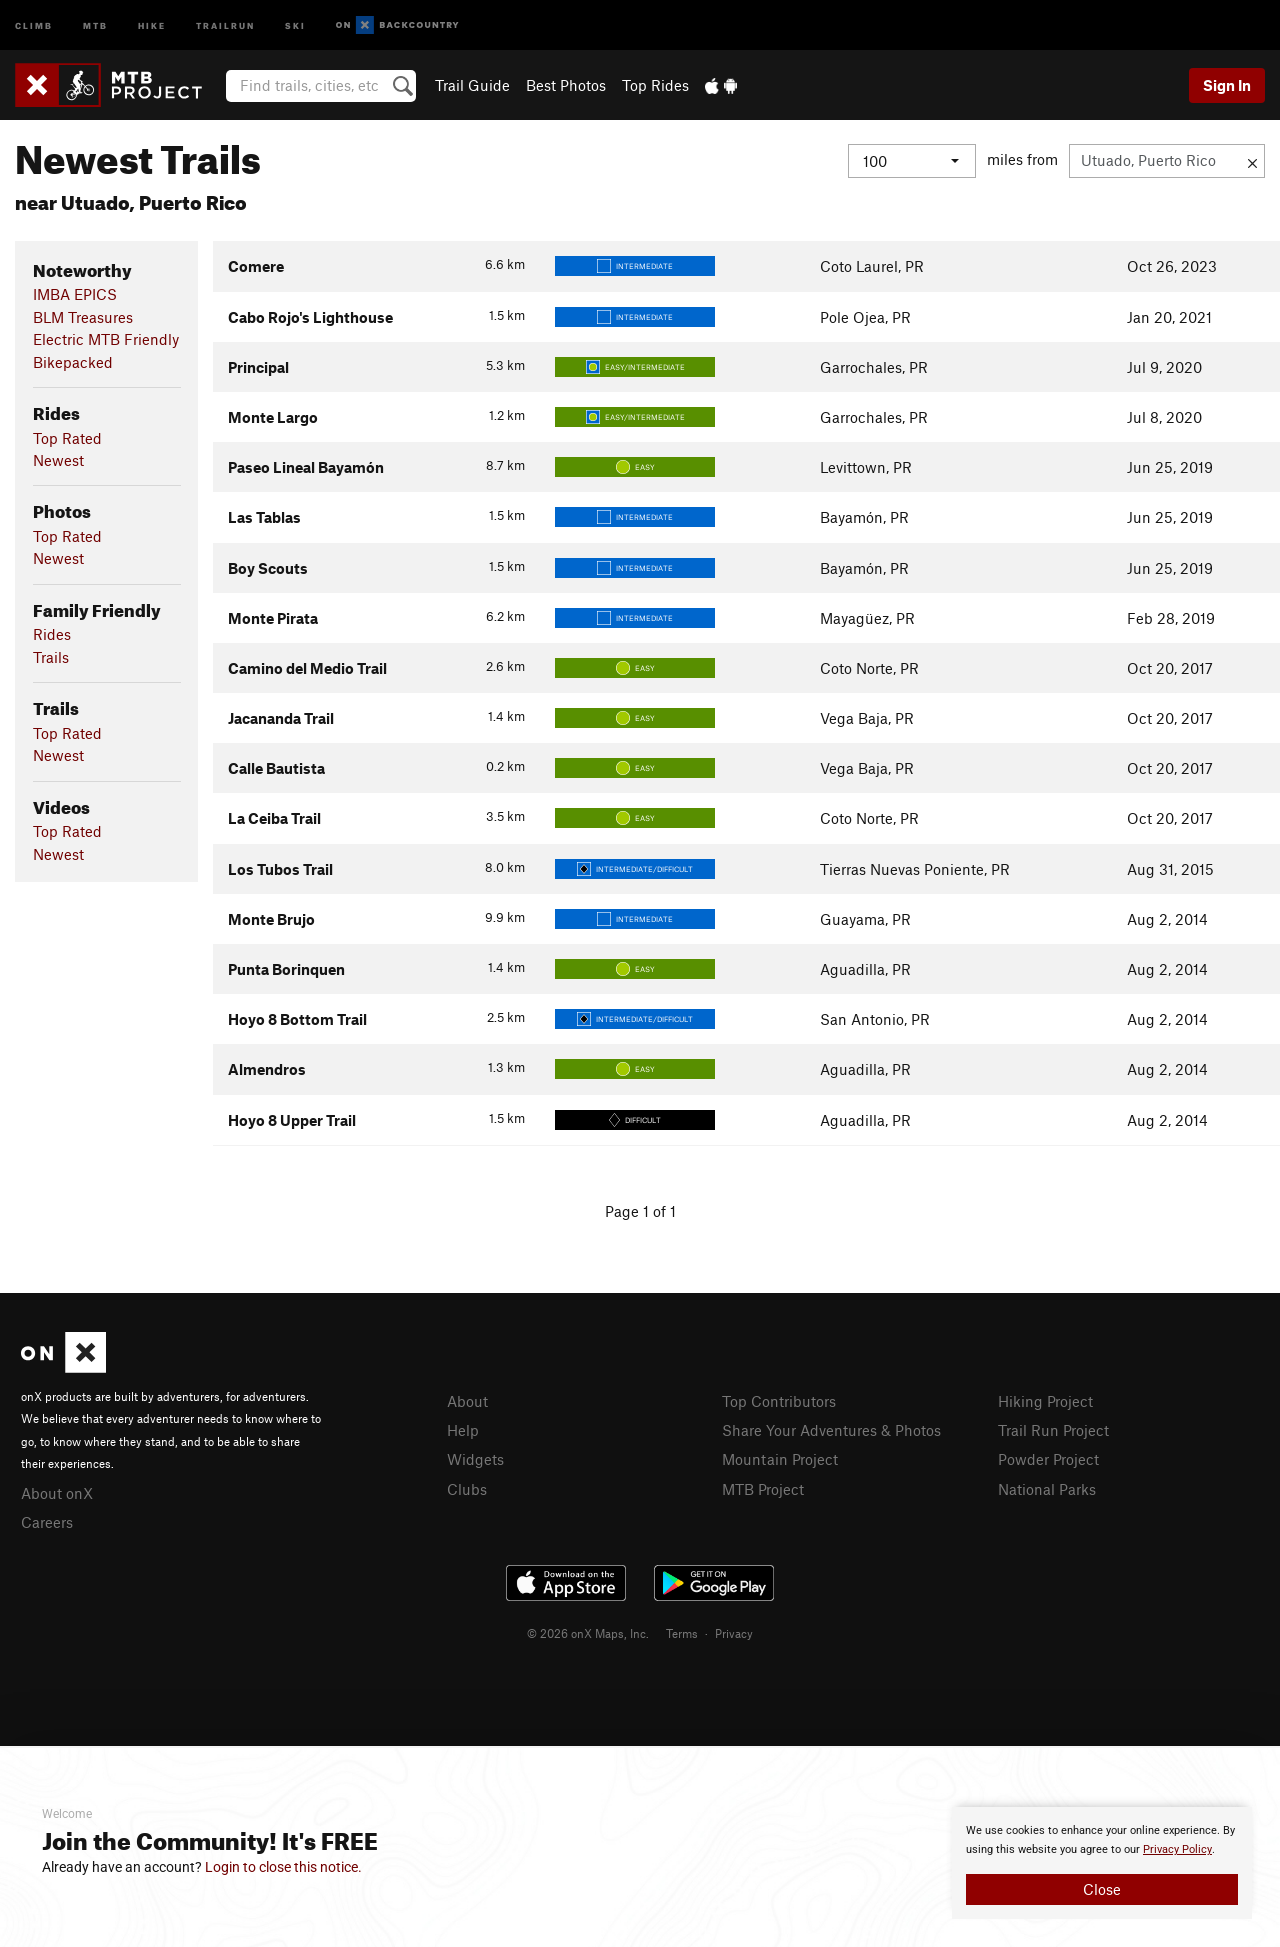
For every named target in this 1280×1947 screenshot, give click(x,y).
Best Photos (566, 85)
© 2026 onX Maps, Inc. (588, 1633)
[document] (1102, 1863)
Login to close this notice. (283, 1867)
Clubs (467, 1489)
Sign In (1227, 85)
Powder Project (1048, 1459)
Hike (152, 24)
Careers (47, 1522)
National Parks (1047, 1489)
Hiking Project (1045, 1401)
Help (463, 1430)
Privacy (734, 1633)
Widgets (475, 1459)
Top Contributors (779, 1401)
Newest (58, 460)
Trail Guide (472, 85)
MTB (95, 24)
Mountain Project (780, 1459)
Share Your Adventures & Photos (831, 1430)
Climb (34, 24)
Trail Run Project (1053, 1430)
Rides (52, 634)
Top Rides (655, 85)
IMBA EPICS (75, 294)
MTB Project (763, 1489)
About (467, 1401)
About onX (57, 1493)
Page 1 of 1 (640, 1211)
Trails (51, 657)
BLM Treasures (83, 317)
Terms (682, 1633)
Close (1102, 1889)
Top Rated (67, 438)
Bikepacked (73, 362)
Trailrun (225, 24)
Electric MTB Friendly (106, 339)
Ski (295, 24)
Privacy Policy (1177, 1849)
